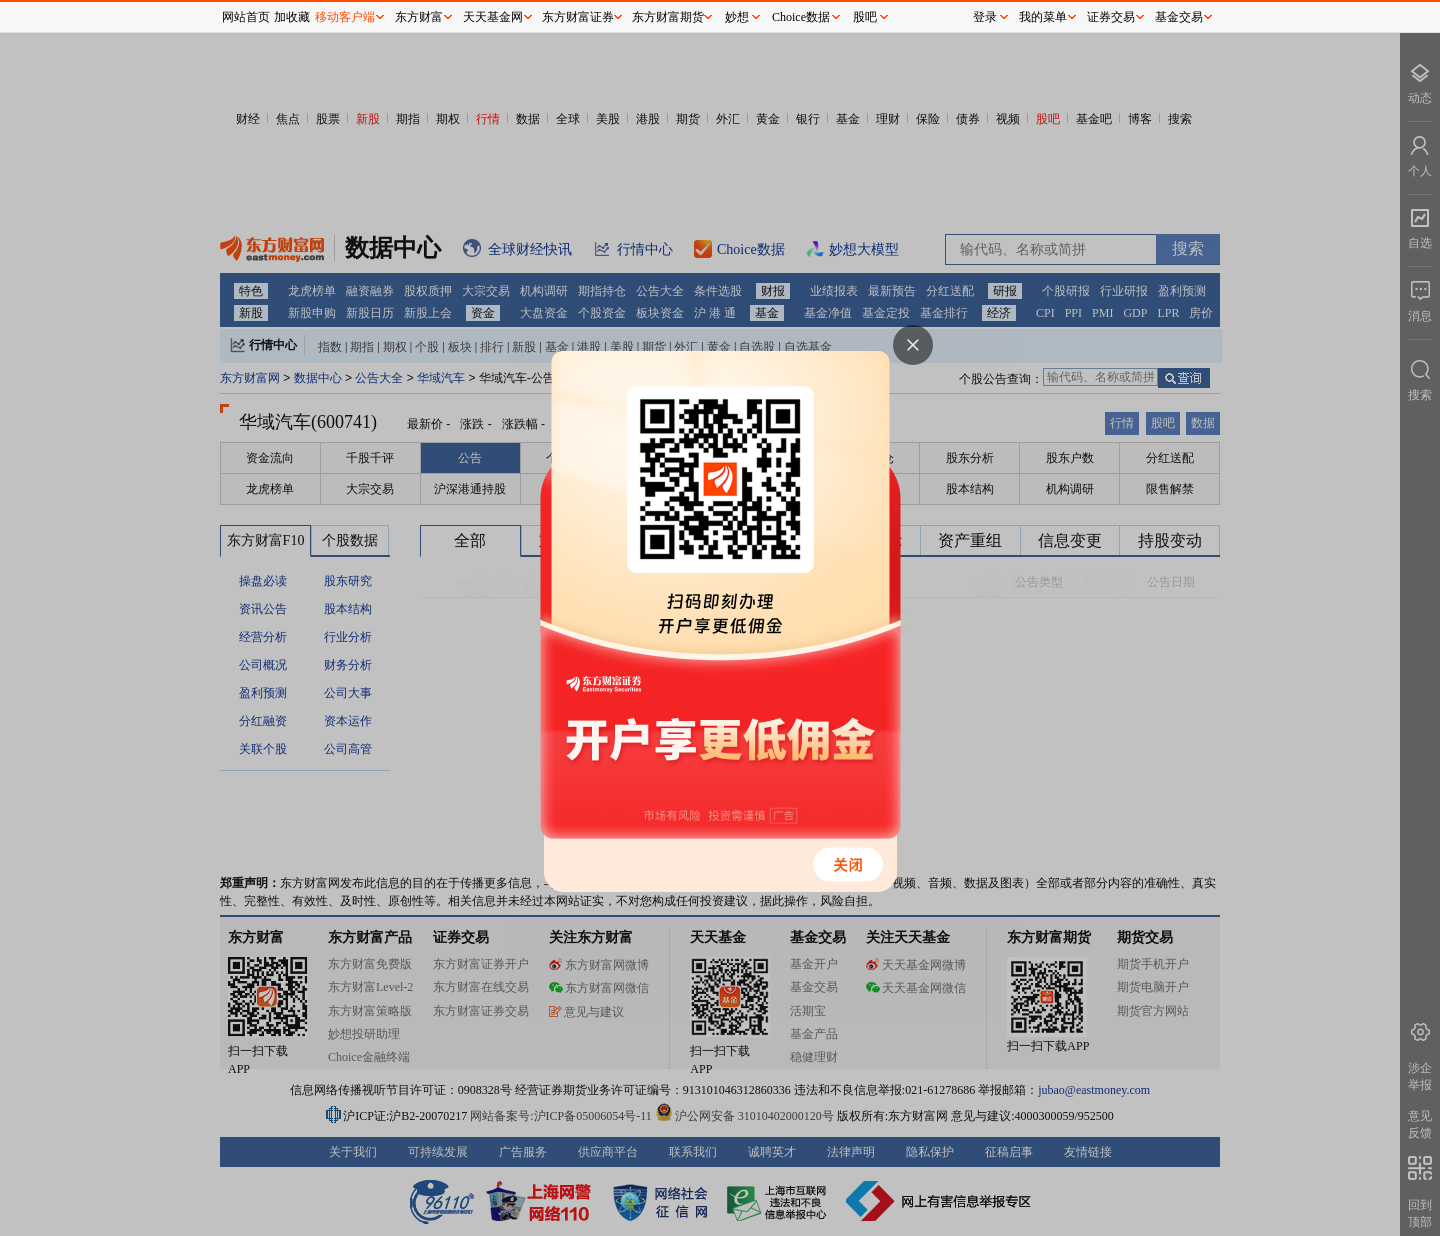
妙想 (737, 17)
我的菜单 (1043, 17)
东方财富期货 (668, 17)
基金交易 (1179, 17)
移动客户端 (345, 17)
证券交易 (1111, 17)
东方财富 (419, 17)
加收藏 (292, 17)
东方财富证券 (578, 17)
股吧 (865, 17)
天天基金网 (493, 17)
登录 (985, 17)
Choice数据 (801, 17)
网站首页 (246, 17)
